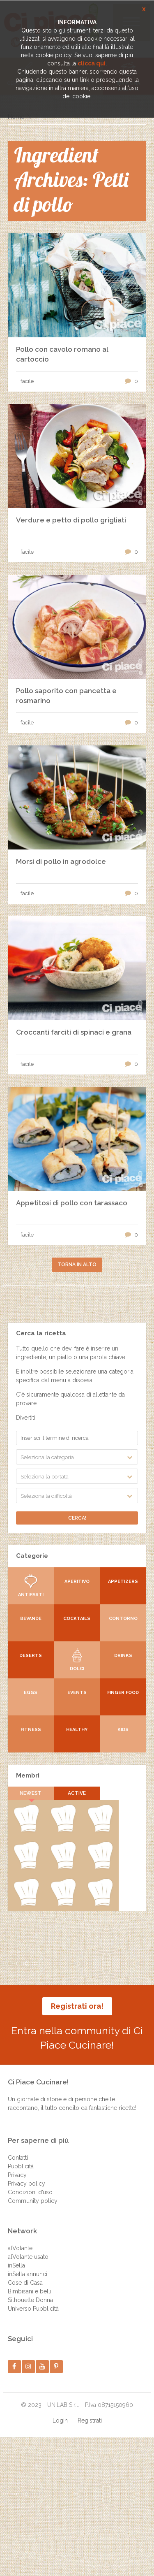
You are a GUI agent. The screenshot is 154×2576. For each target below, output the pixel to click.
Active (77, 1793)
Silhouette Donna (30, 2300)
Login (60, 2420)
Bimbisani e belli (29, 2291)
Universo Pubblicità (33, 2308)
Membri (27, 1775)
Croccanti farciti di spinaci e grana (73, 1032)
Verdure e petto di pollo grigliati (71, 520)
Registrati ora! (77, 2006)
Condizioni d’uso (30, 2192)
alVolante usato (28, 2256)
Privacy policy (26, 2183)
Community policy (32, 2201)
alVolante (20, 2248)
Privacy (17, 2175)
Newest (30, 1793)
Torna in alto (77, 1264)
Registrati (90, 2420)
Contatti (18, 2157)
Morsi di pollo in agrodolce (61, 861)
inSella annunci (27, 2274)
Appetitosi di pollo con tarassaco (71, 1203)
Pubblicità (21, 2166)
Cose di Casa (25, 2282)
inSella (16, 2265)
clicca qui (92, 63)
